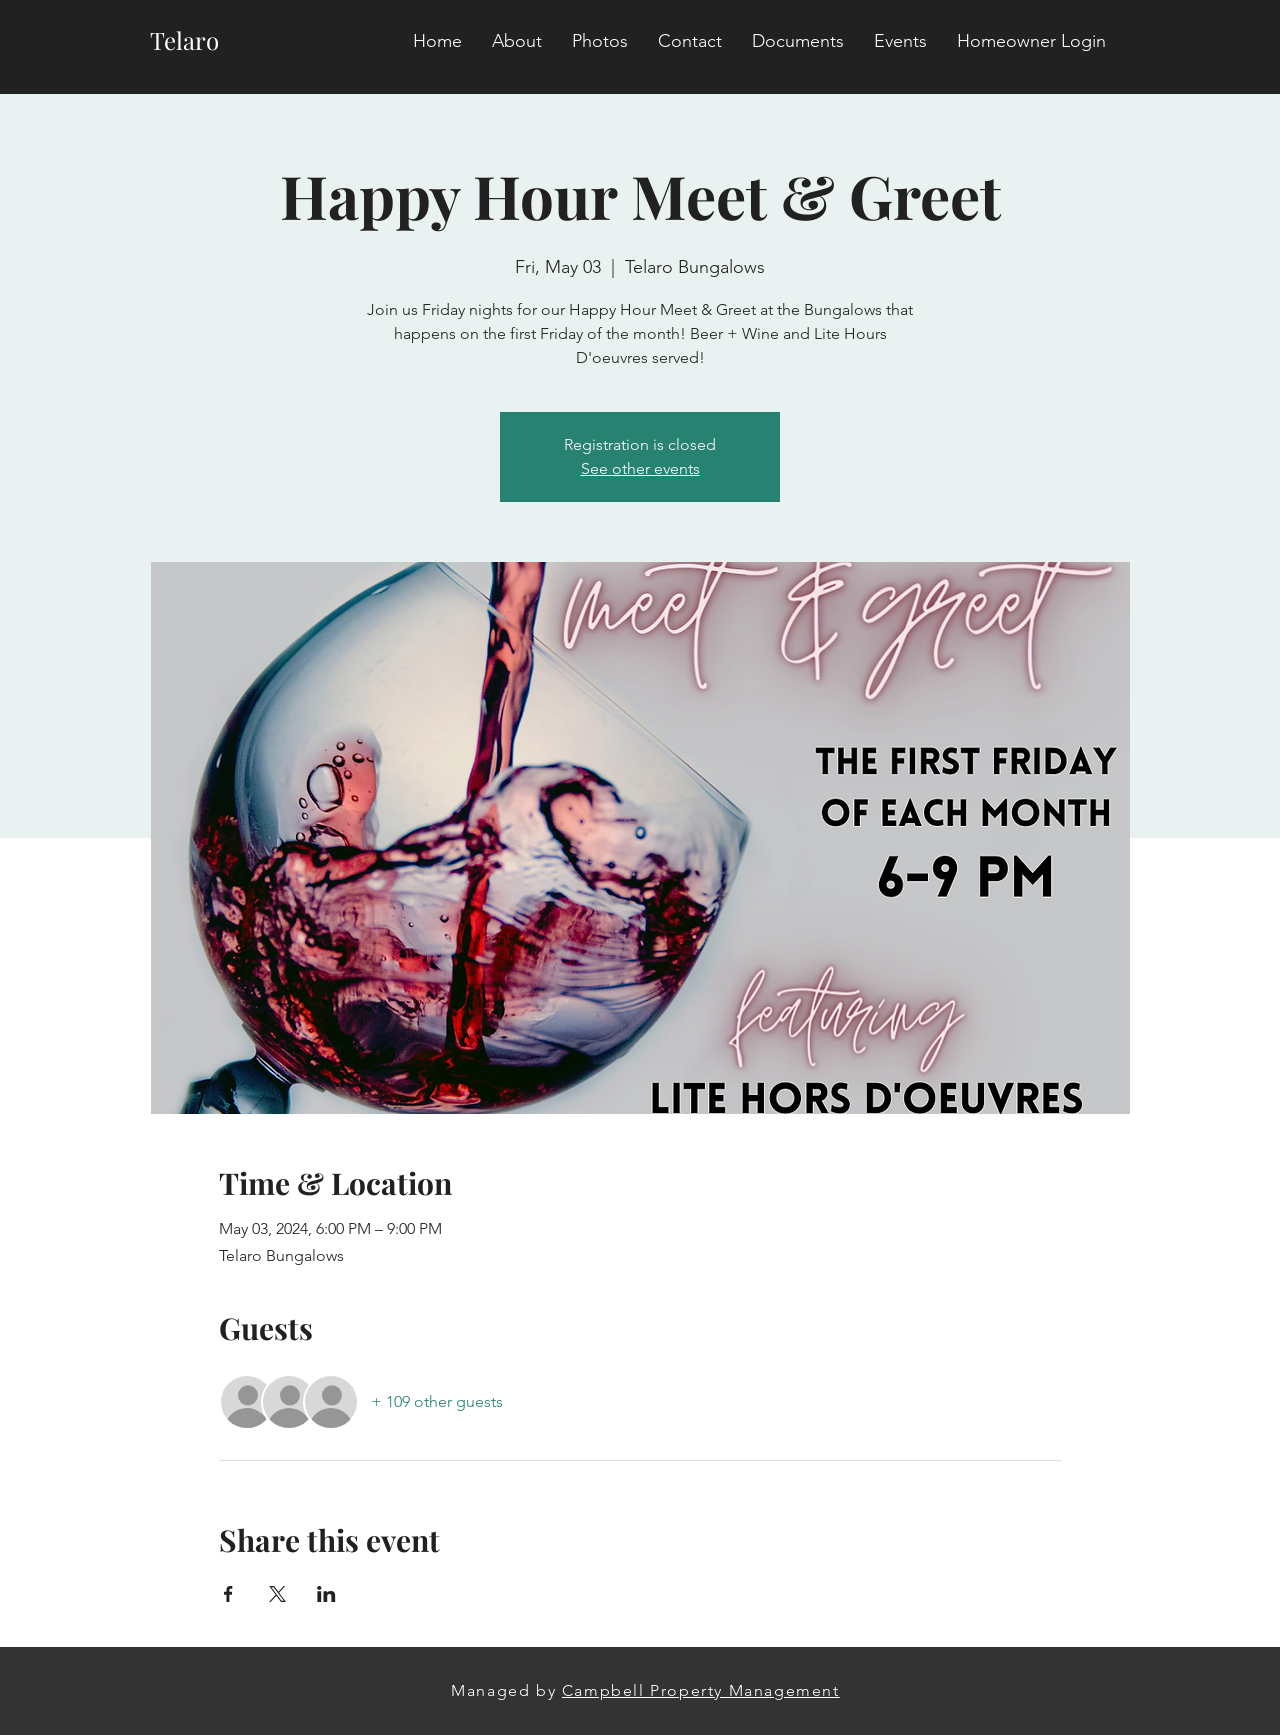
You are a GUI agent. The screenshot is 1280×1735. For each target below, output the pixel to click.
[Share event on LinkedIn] (326, 1594)
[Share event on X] (277, 1594)
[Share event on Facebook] (228, 1594)
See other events (640, 468)
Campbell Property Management (701, 1690)
